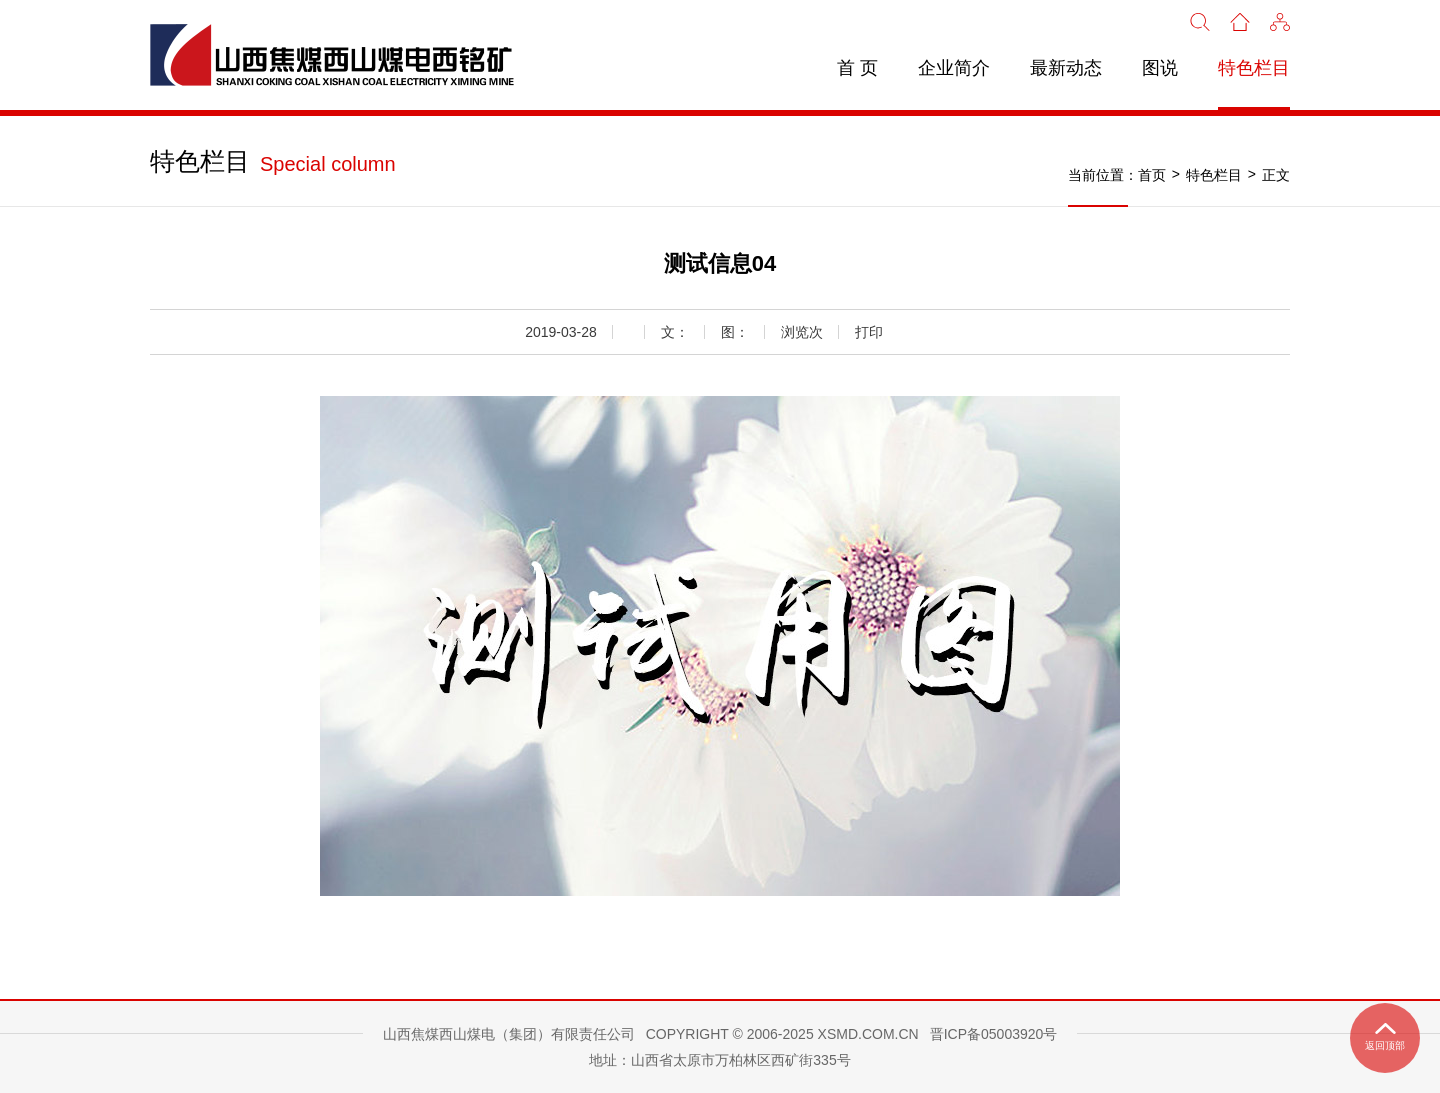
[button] (1280, 20)
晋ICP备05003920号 (994, 1034)
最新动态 (1066, 68)
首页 (1152, 175)
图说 (1160, 68)
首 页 (857, 68)
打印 (869, 332)
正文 (1276, 175)
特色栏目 (1254, 68)
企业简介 (954, 68)
